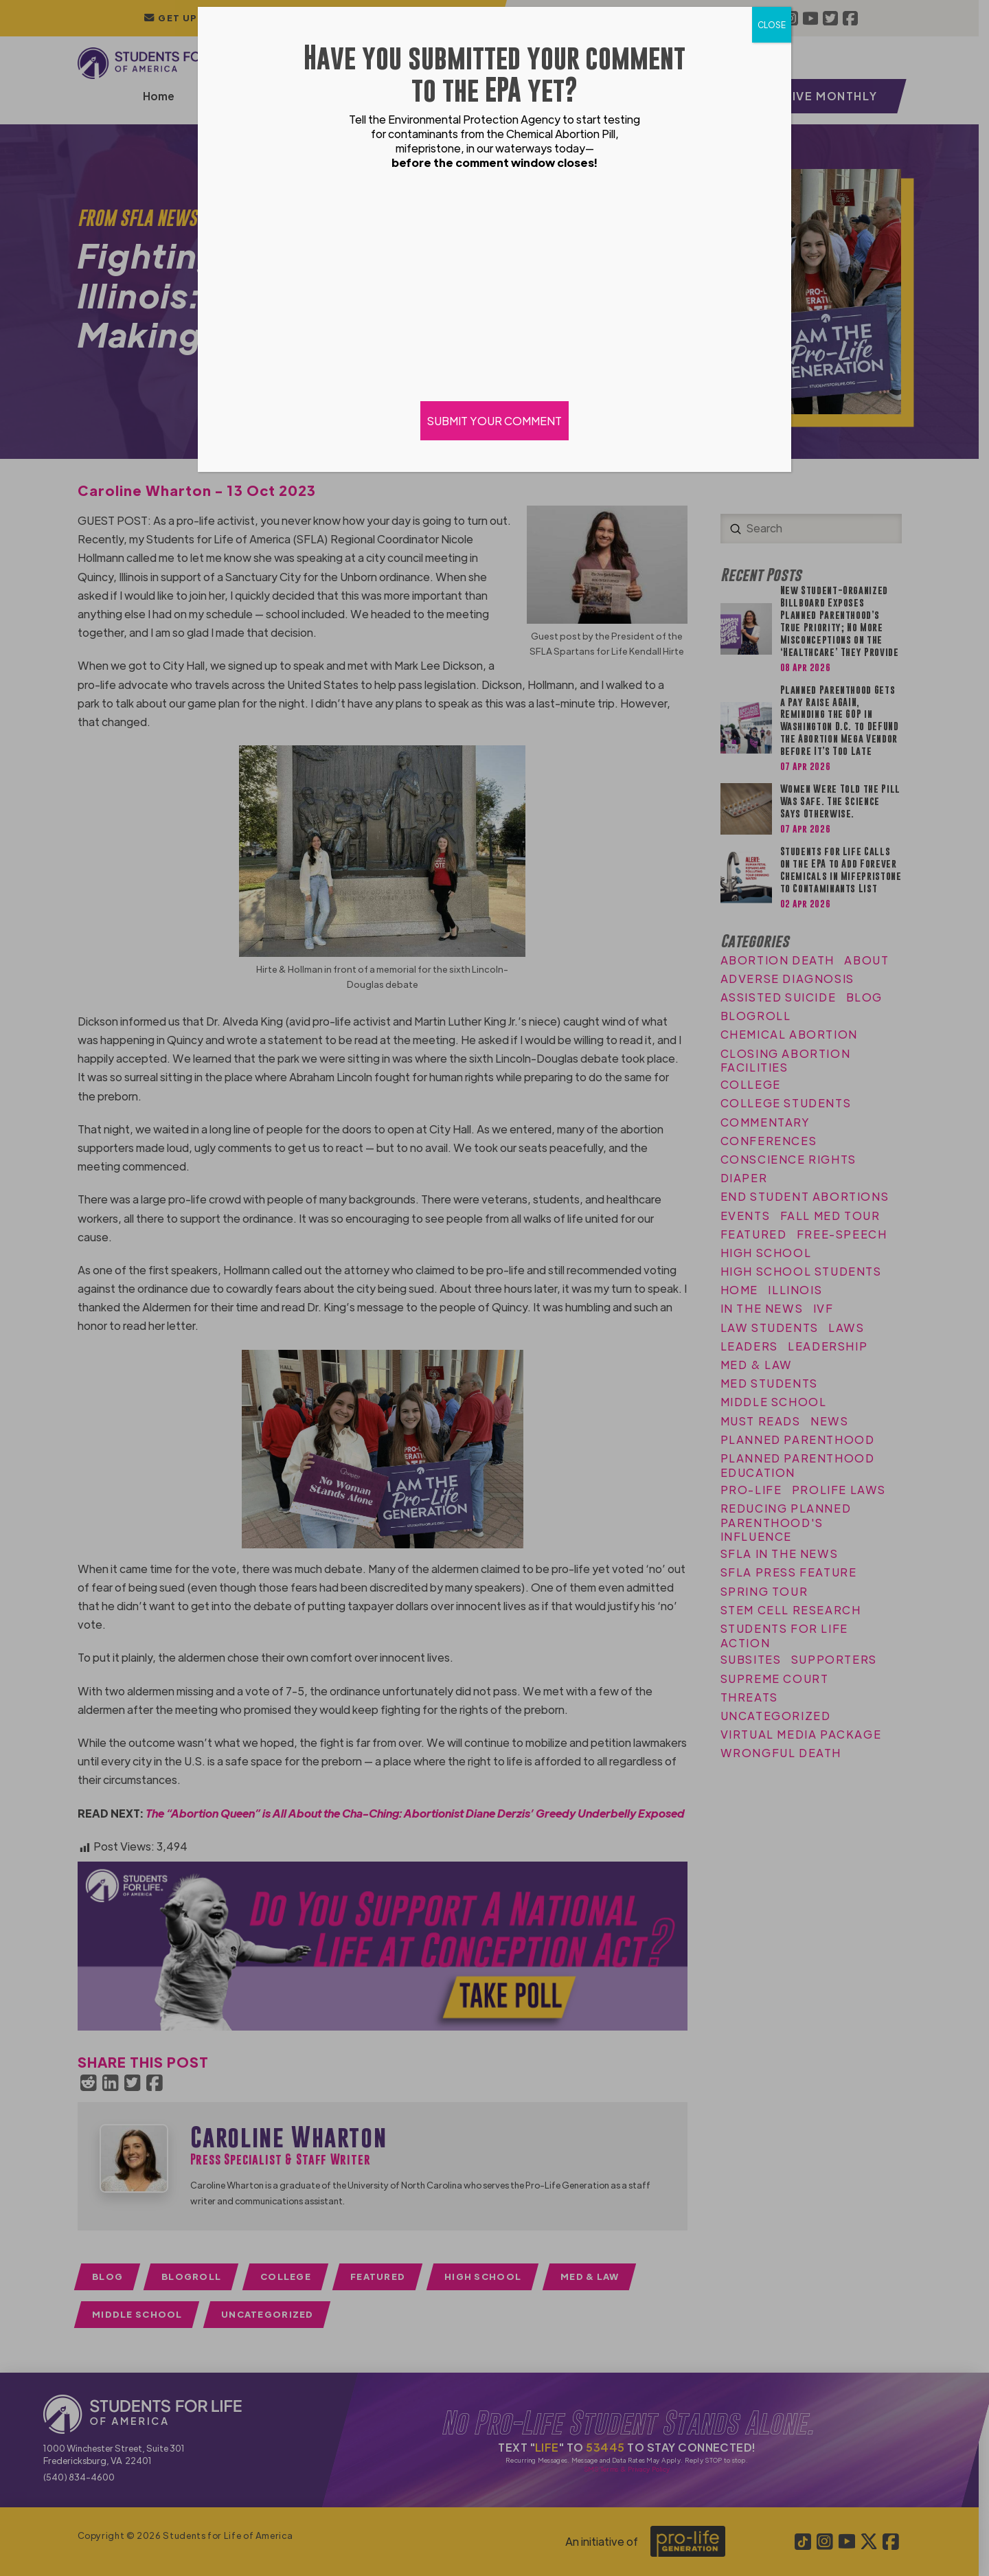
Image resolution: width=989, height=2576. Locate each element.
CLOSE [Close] (772, 24)
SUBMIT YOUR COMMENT (494, 421)
